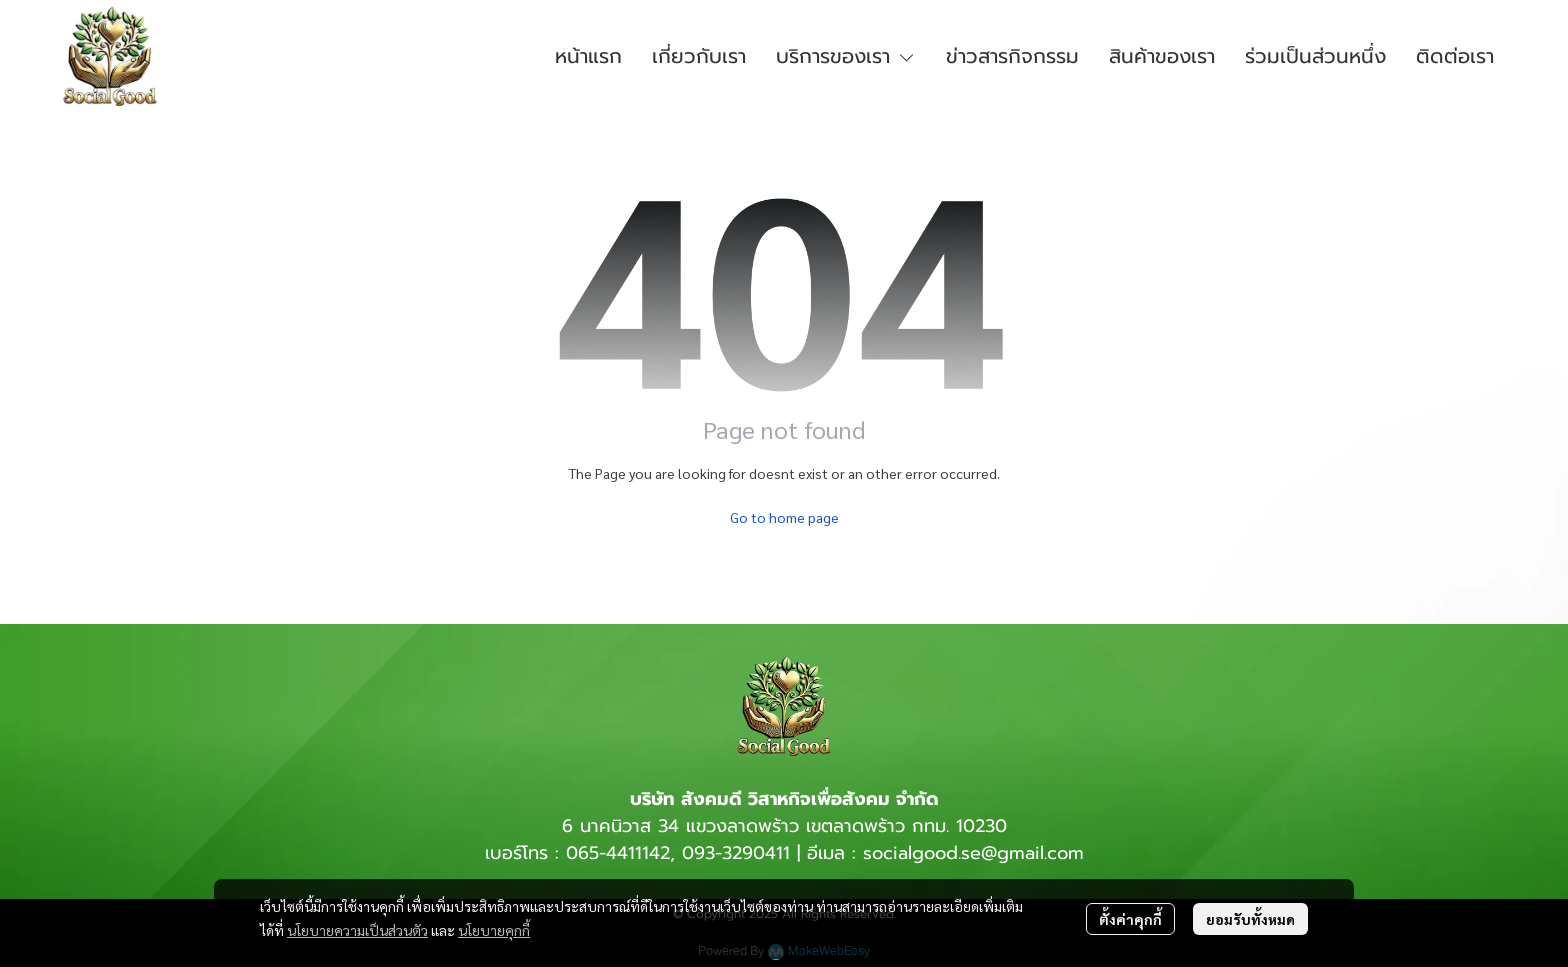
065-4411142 (618, 853)
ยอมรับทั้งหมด (1250, 919)
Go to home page (784, 517)
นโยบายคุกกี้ (494, 930)
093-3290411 (736, 853)
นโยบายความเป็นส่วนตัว (357, 930)
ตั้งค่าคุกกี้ (1130, 919)
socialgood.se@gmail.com (973, 853)
